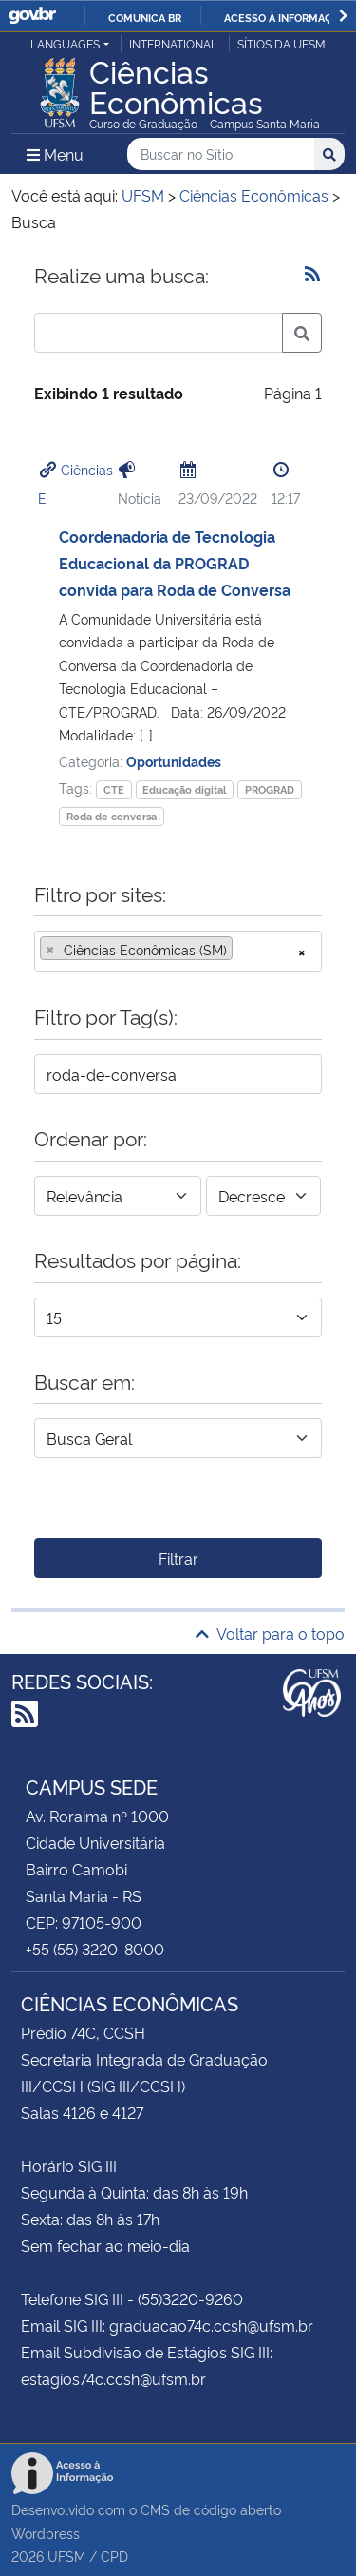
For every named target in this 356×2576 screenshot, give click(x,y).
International (173, 43)
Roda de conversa (111, 816)
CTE (113, 789)
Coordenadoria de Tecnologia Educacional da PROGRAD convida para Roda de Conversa (174, 563)
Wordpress (45, 2533)
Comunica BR (144, 17)
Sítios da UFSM (281, 43)
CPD (114, 2556)
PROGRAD (269, 789)
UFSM (66, 2556)
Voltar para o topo (270, 1633)
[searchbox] (243, 949)
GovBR (32, 16)
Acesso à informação (285, 17)
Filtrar (178, 1558)
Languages (65, 43)
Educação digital (184, 789)
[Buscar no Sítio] (220, 154)
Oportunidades (173, 761)
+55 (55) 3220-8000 (95, 1948)
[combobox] (178, 951)
